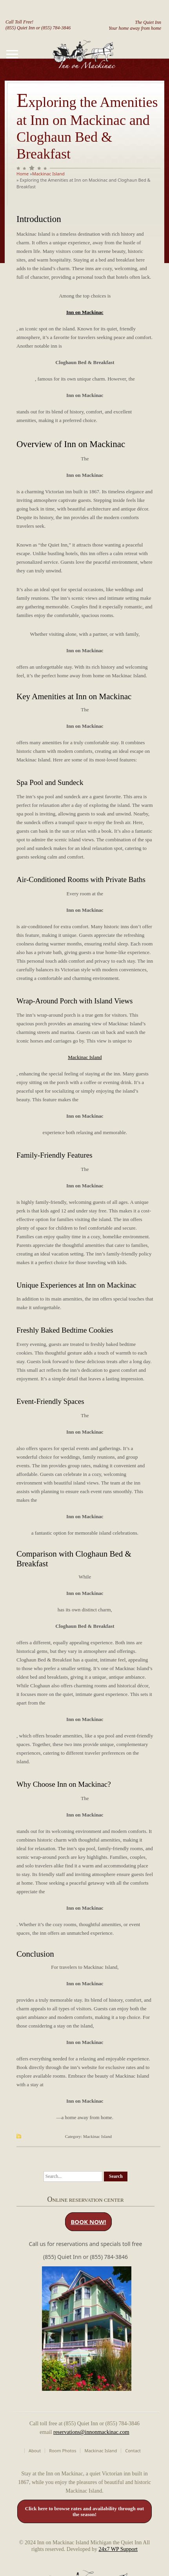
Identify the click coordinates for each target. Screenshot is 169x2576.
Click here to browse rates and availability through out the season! (84, 2512)
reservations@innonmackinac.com (91, 2432)
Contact (133, 2450)
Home (22, 174)
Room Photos (62, 2450)
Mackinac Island (48, 174)
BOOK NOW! (88, 2222)
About (35, 2450)
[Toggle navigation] (12, 54)
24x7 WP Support (118, 2549)
